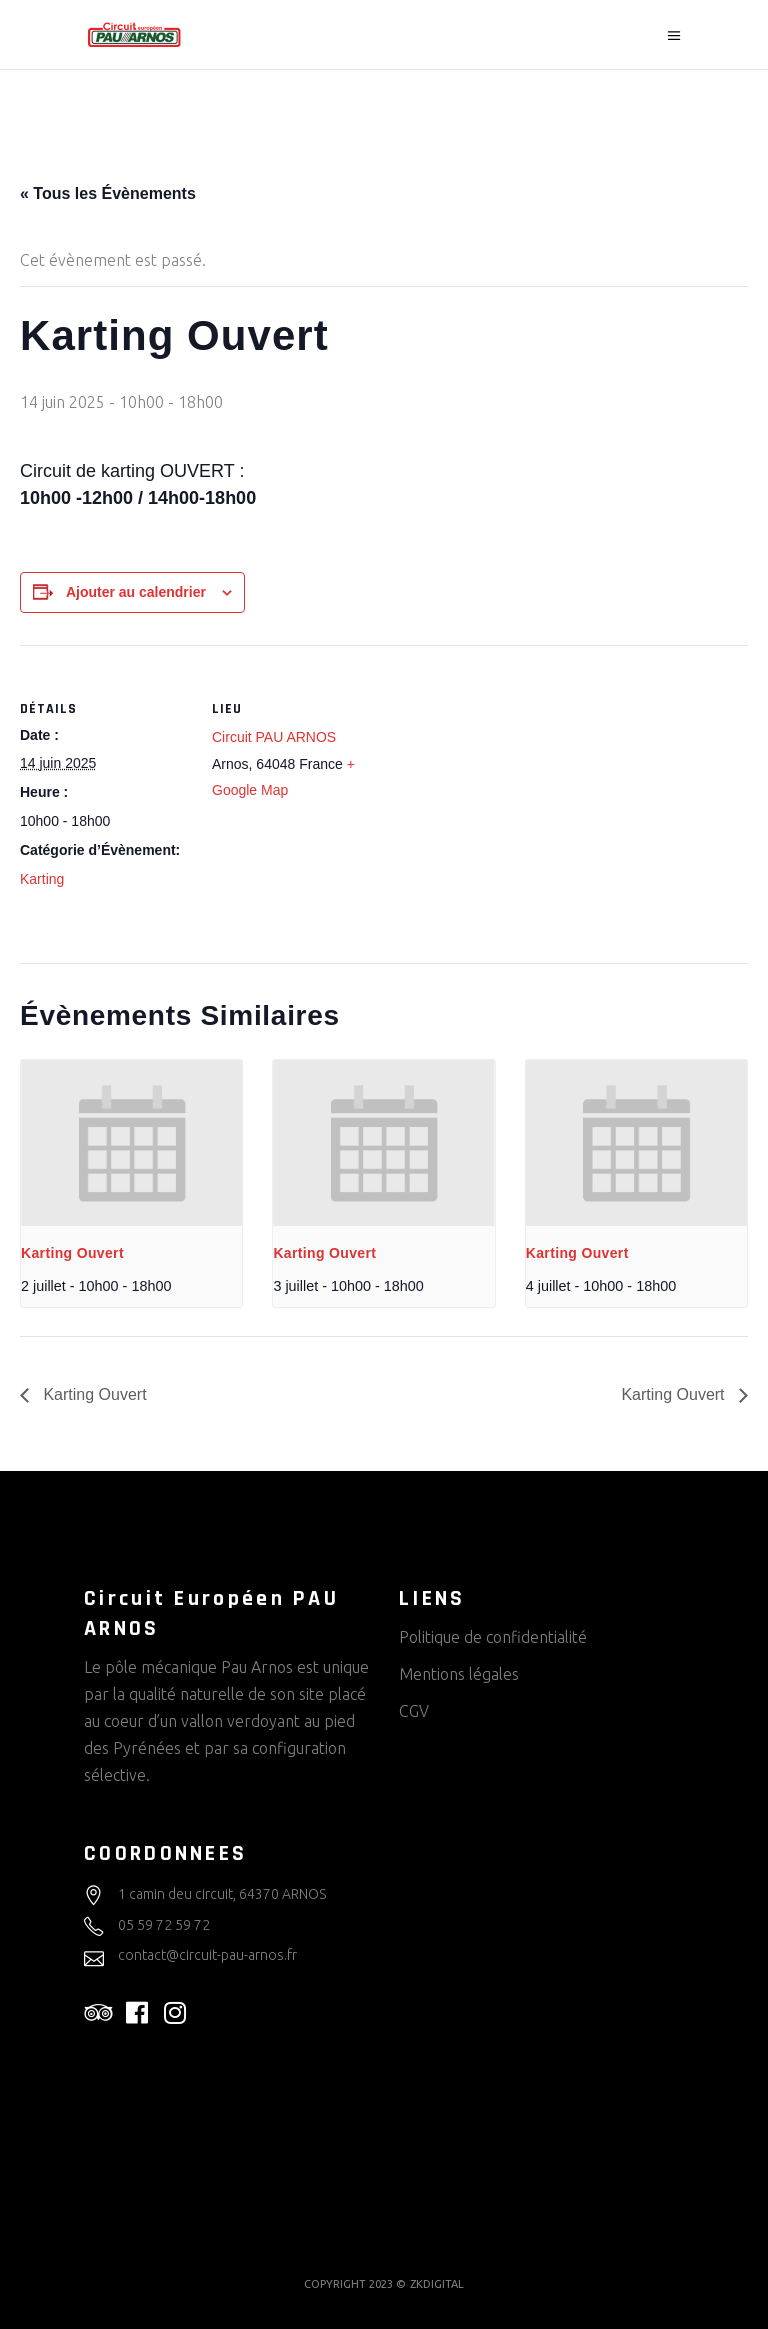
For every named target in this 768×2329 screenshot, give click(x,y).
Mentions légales (459, 1674)
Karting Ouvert (72, 1253)
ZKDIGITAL (437, 2284)
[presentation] (131, 1143)
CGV (414, 1711)
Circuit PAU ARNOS (274, 737)
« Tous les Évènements (108, 193)
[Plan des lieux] (509, 783)
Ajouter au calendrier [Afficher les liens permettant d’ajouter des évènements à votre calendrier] (136, 592)
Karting (42, 879)
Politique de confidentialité (493, 1637)
